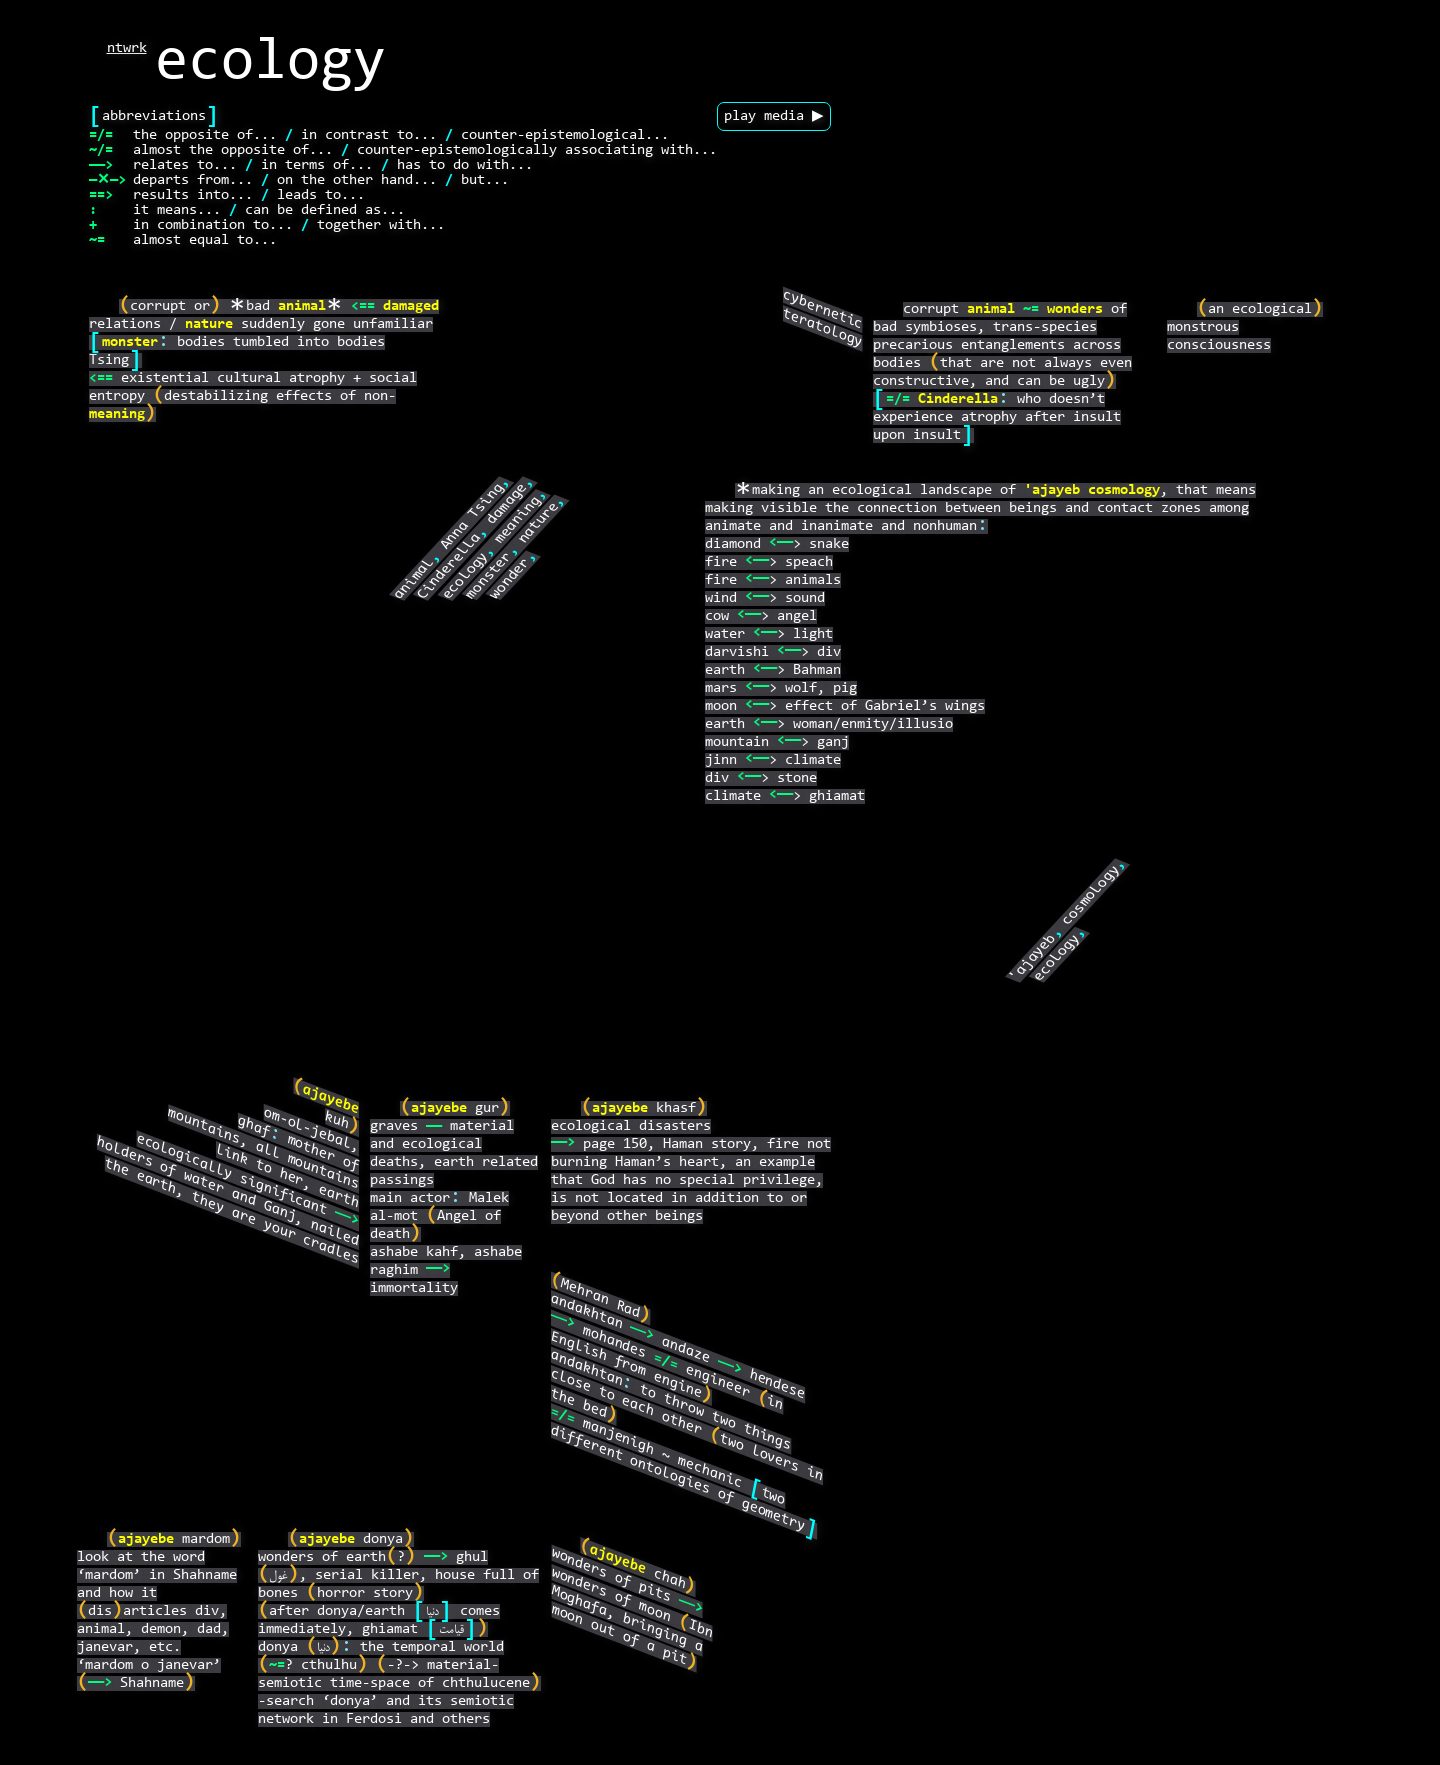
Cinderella (450, 566)
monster (130, 342)
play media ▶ (774, 116)
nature (209, 324)
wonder (511, 578)
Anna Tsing (472, 517)
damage (508, 504)
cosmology (1124, 490)
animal (302, 306)
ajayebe (331, 1100)
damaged (411, 306)
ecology (466, 576)
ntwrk (127, 48)
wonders (1075, 309)
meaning (117, 414)
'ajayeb (1052, 490)
